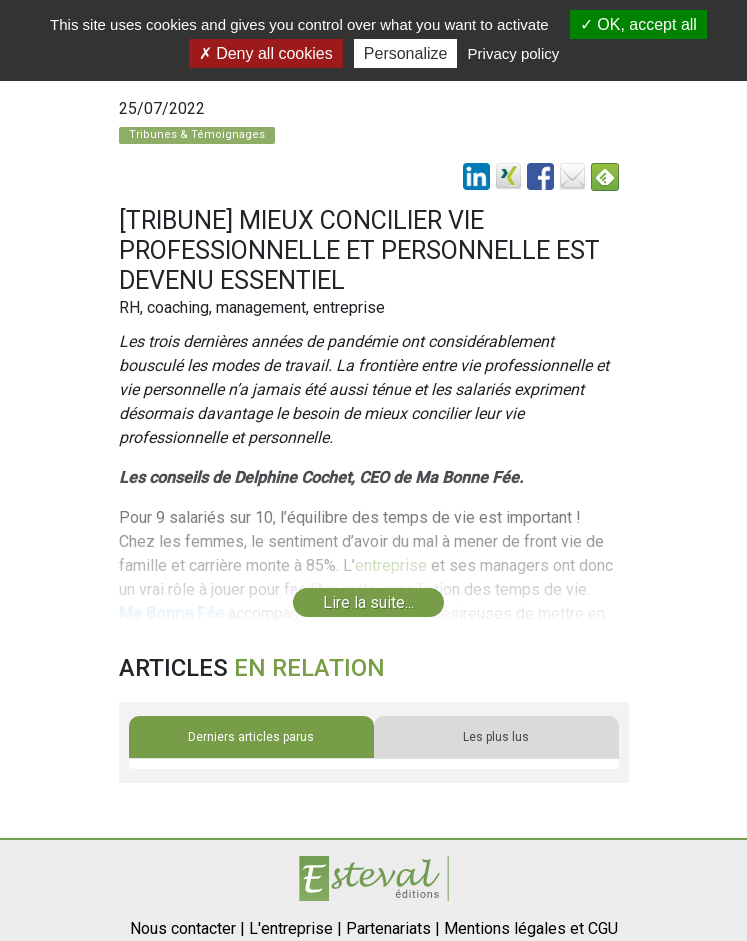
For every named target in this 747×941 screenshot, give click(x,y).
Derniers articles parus (251, 737)
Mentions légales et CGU (531, 928)
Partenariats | (393, 928)
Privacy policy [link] (514, 53)
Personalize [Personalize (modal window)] (406, 53)
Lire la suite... (368, 602)
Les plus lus (496, 737)
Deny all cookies (266, 53)
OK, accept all (638, 24)
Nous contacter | (187, 928)
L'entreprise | (295, 928)
